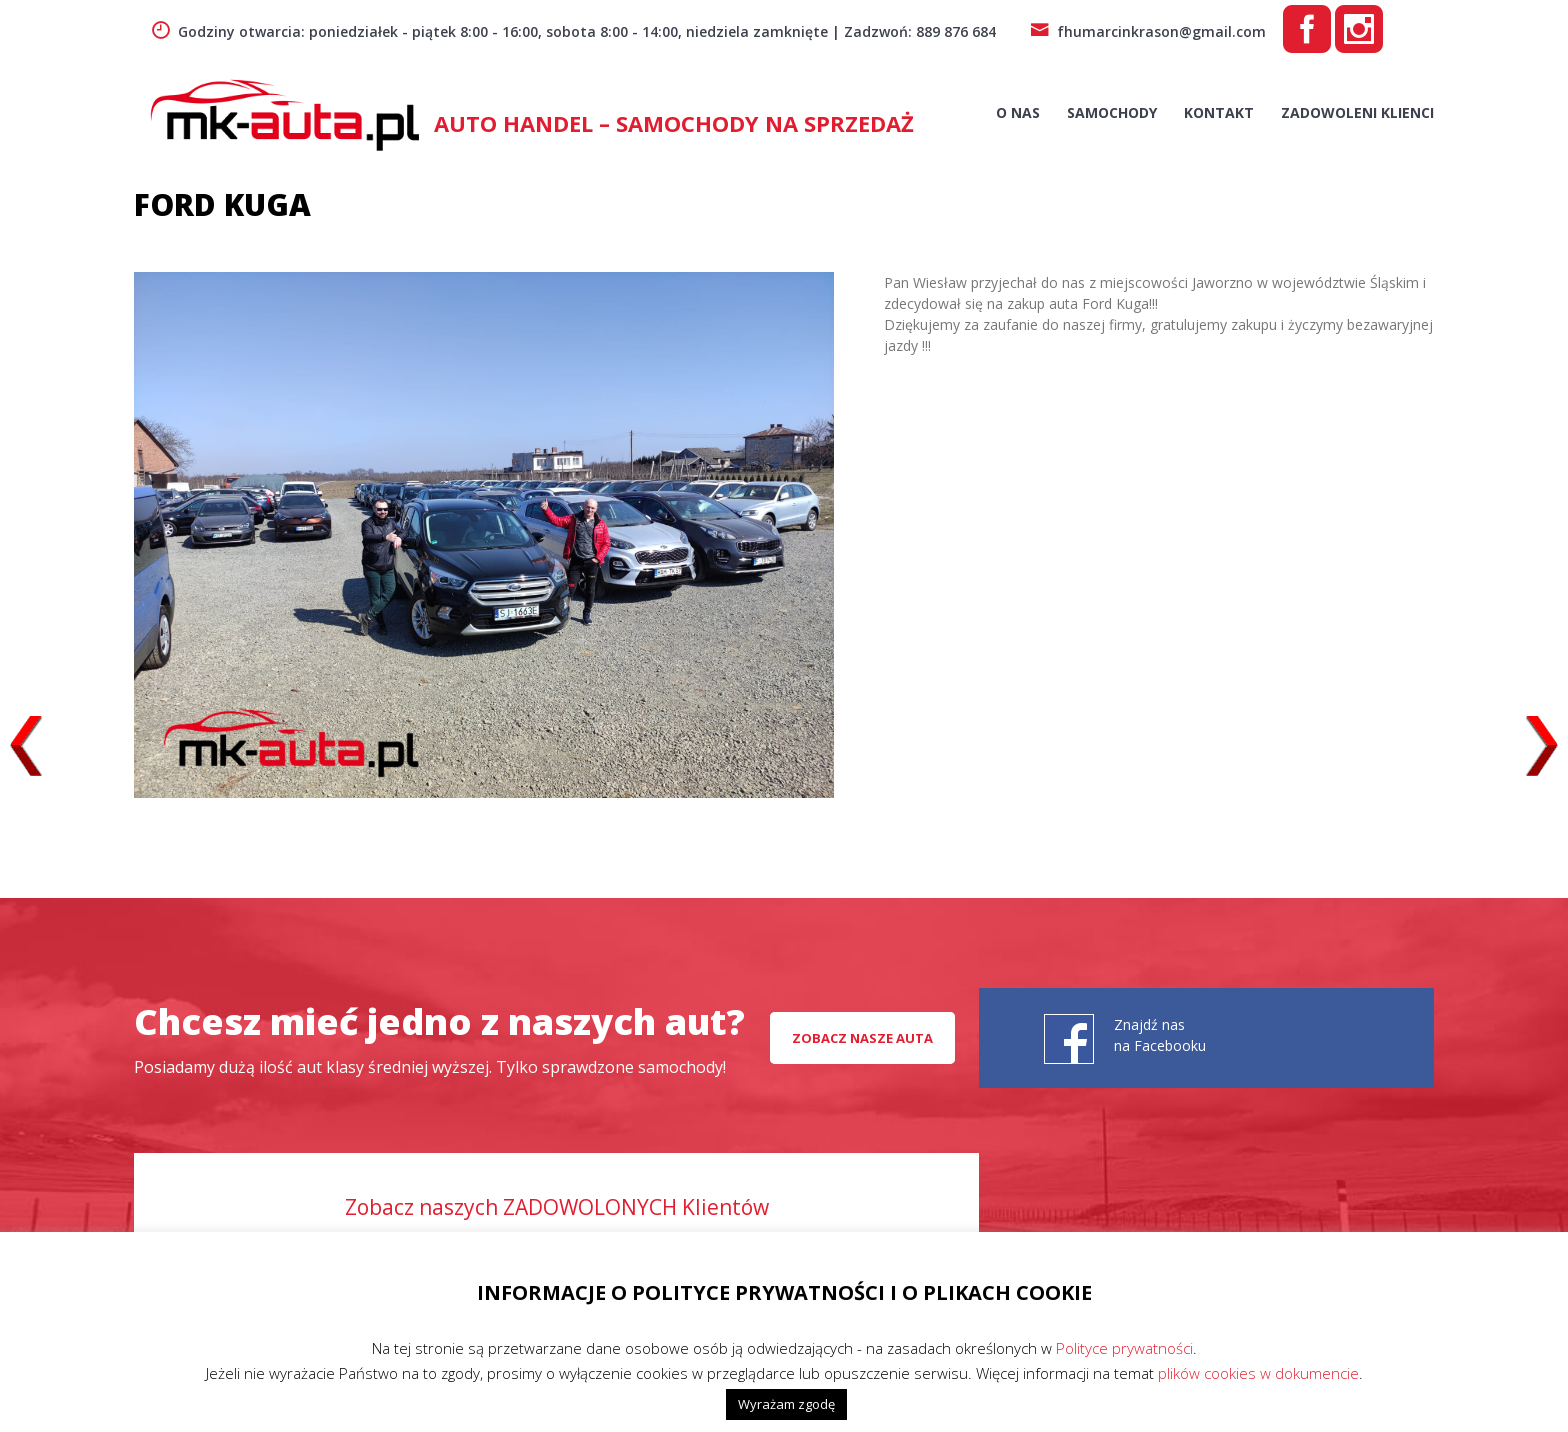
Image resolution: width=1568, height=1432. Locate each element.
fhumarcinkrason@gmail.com (1148, 31)
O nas (1018, 112)
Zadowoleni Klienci (1357, 112)
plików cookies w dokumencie (1258, 1373)
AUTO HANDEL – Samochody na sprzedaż (674, 123)
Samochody (1112, 112)
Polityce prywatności (1124, 1348)
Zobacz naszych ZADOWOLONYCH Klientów (557, 1207)
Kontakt (1219, 112)
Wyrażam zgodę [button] (786, 1404)
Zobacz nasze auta (862, 1038)
